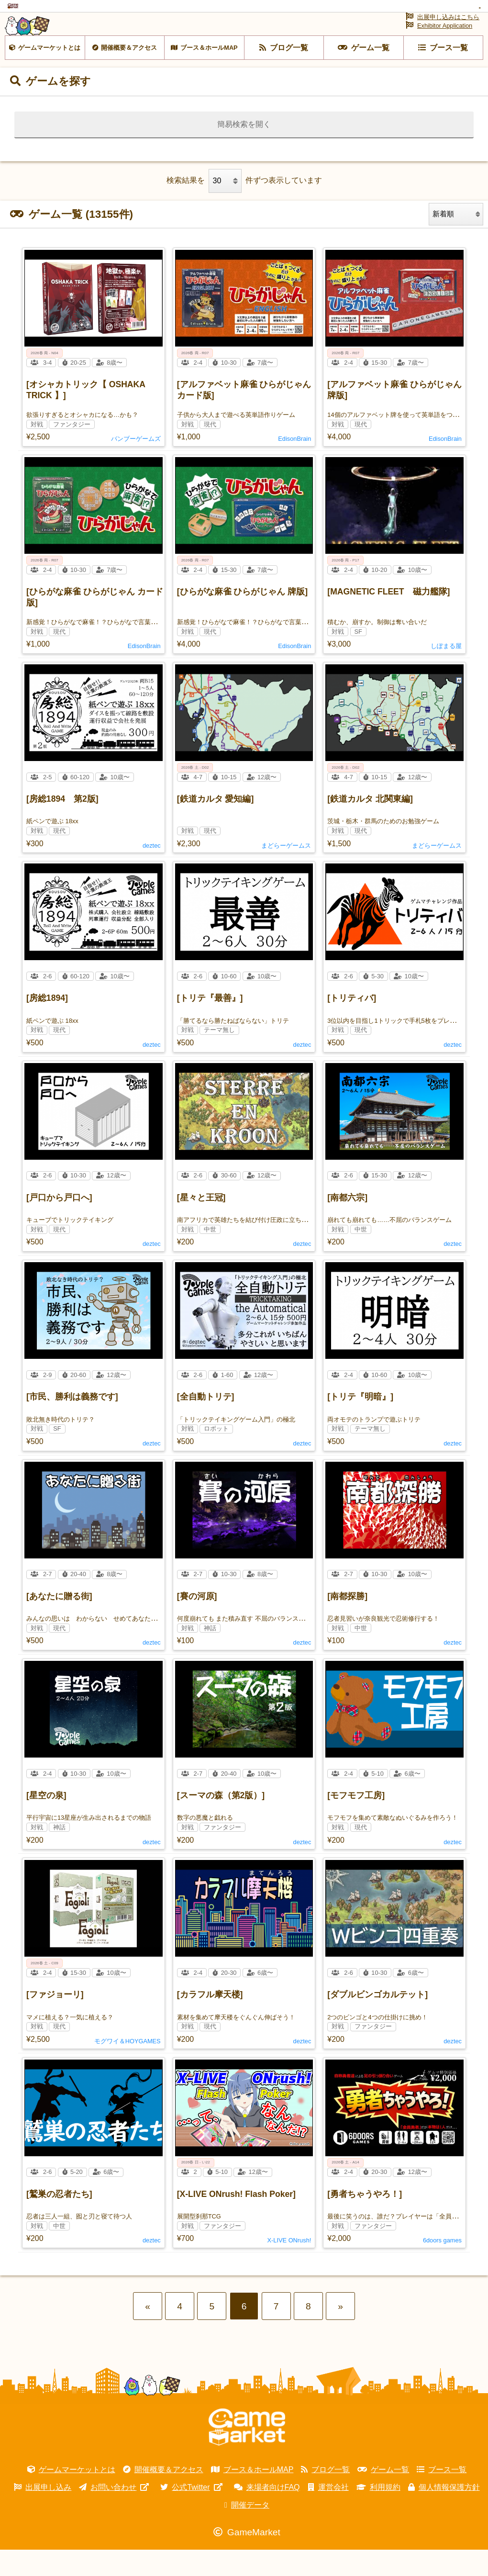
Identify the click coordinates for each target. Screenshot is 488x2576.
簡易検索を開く (244, 150)
